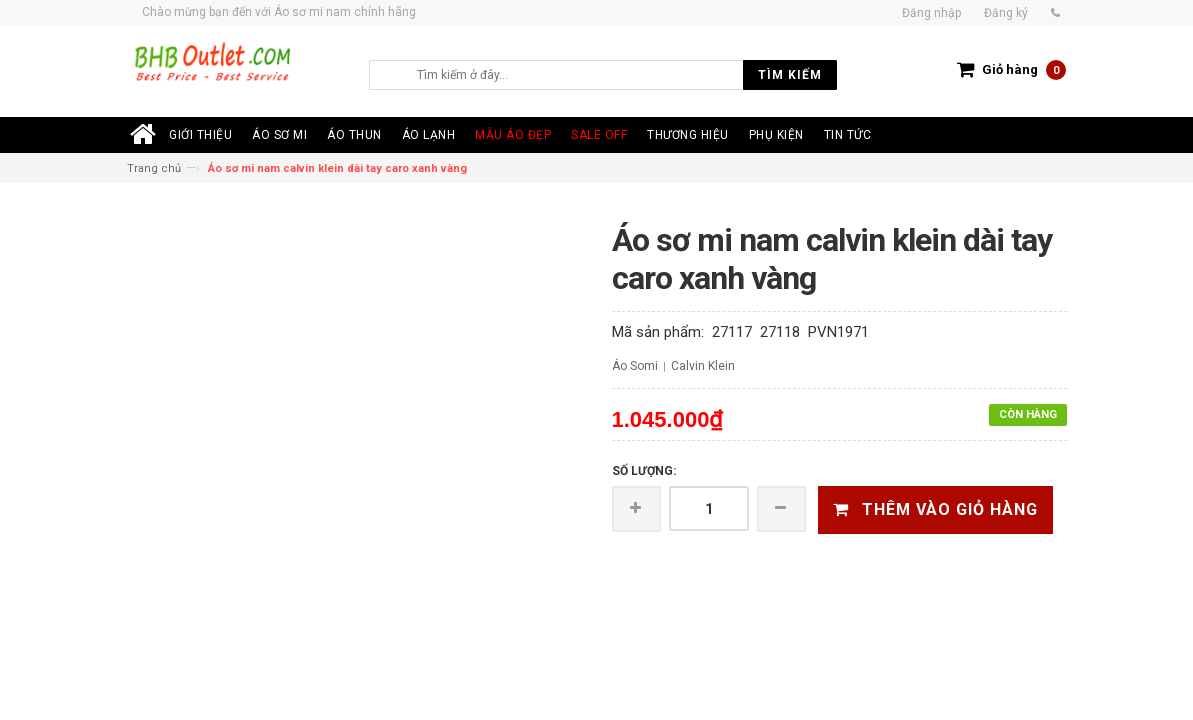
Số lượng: (644, 471)
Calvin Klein (703, 366)
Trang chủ (154, 168)
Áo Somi (635, 366)
